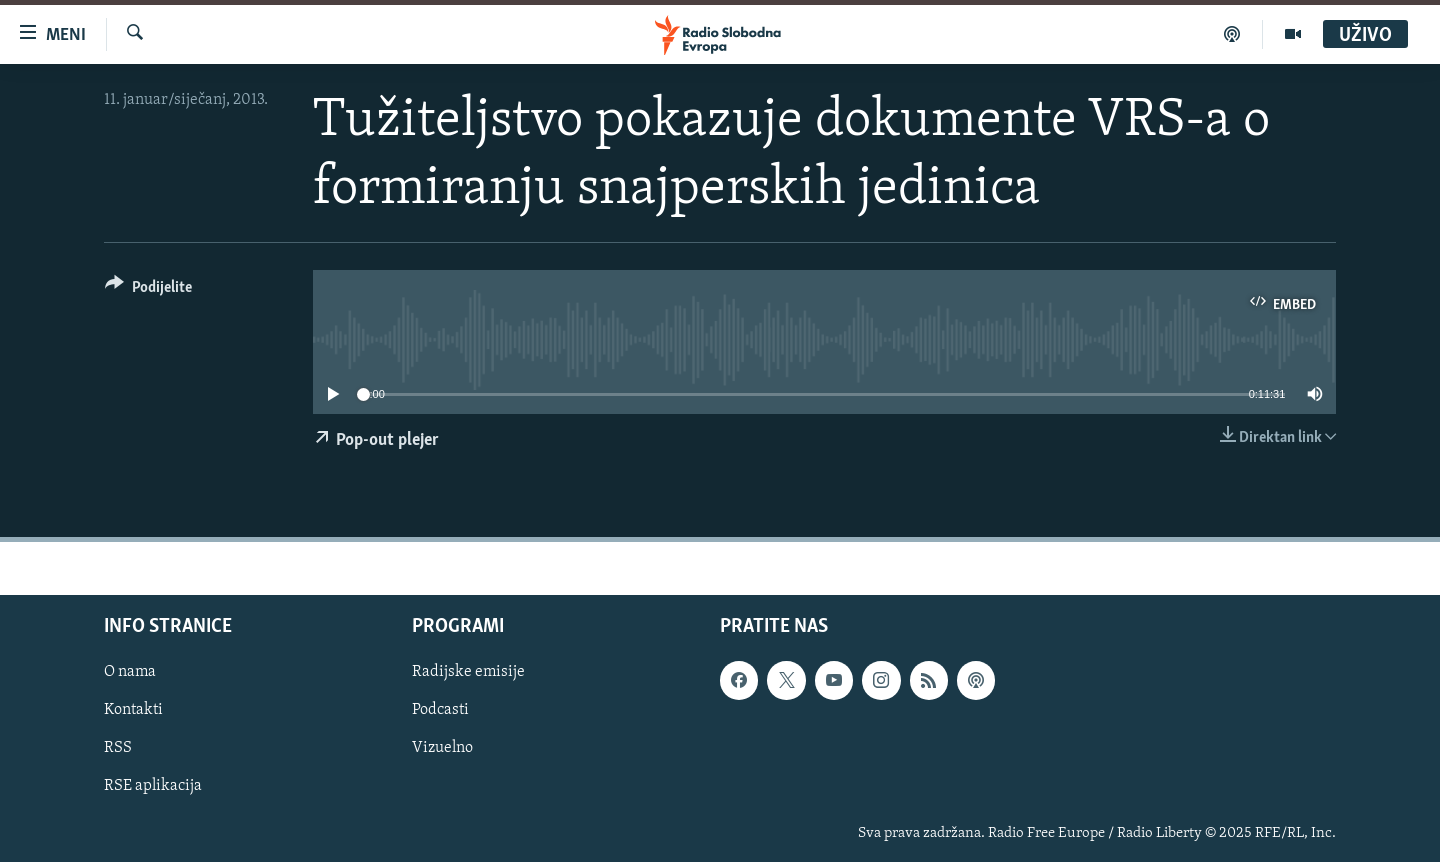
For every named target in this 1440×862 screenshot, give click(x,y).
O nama (130, 673)
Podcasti (440, 711)
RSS (118, 749)
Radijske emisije (468, 673)
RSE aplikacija (153, 787)
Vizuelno (442, 749)
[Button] (148, 290)
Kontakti (133, 711)
